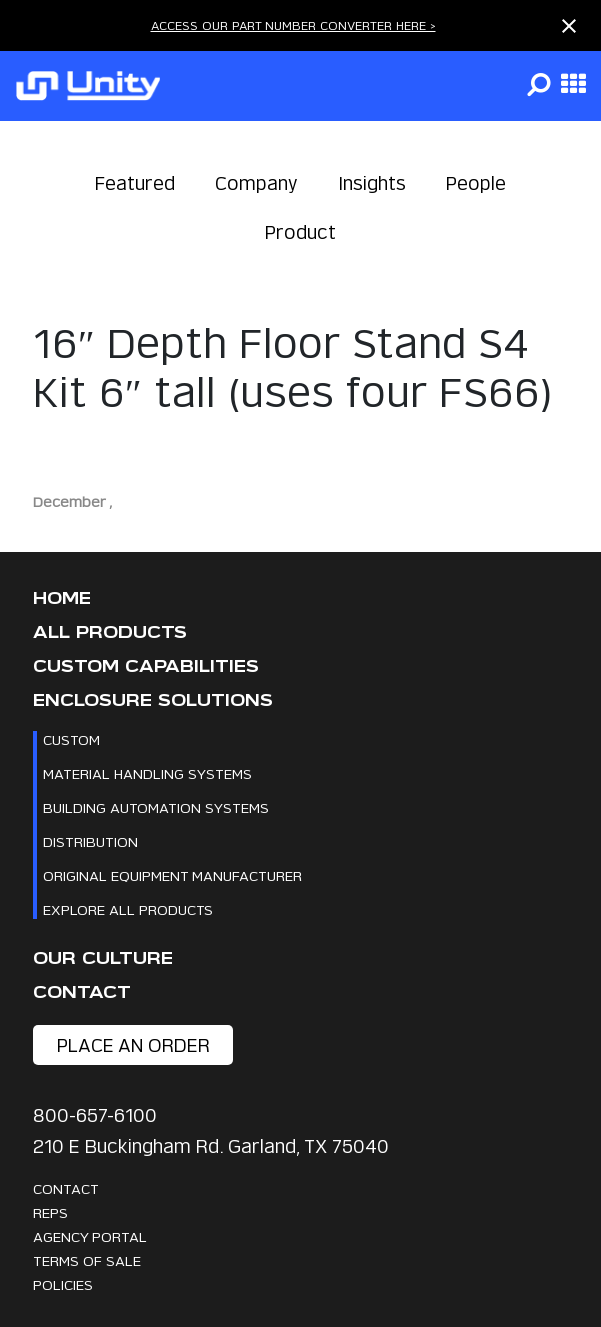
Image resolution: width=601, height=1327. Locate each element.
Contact (82, 992)
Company (256, 183)
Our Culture (103, 958)
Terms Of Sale (87, 1260)
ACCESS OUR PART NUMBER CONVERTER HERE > (293, 25)
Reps (50, 1212)
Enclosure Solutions (153, 700)
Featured (135, 183)
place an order (133, 1045)
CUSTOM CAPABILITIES (146, 666)
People (476, 183)
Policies (63, 1284)
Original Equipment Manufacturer (172, 875)
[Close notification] (569, 26)
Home (62, 598)
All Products (110, 632)
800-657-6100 (95, 1115)
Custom (71, 739)
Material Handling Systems (147, 773)
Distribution (90, 841)
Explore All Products (128, 909)
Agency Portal (90, 1236)
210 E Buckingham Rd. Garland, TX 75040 (211, 1146)
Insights (372, 183)
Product (300, 232)
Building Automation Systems (156, 807)
